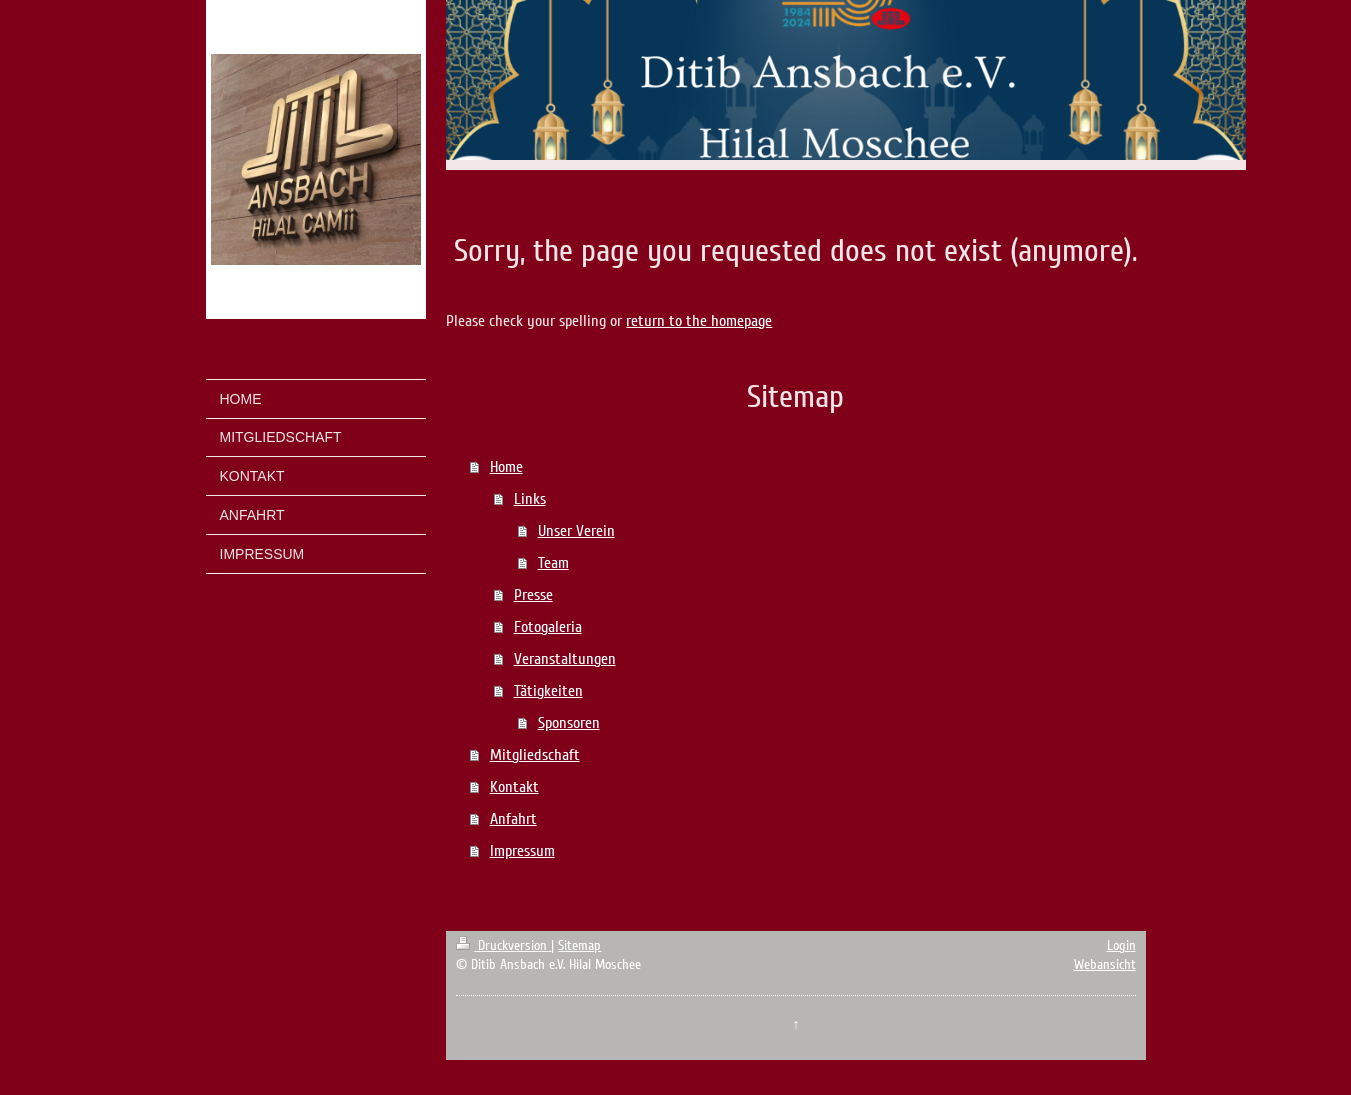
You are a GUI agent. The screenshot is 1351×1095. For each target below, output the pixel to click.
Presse (533, 595)
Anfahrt (513, 819)
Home (506, 467)
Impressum (522, 851)
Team (553, 563)
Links (530, 499)
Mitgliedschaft (535, 755)
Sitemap (579, 945)
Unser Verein (576, 531)
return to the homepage (699, 321)
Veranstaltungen (565, 659)
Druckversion (503, 945)
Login (1121, 945)
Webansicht (1105, 964)
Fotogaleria (548, 627)
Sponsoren (569, 723)
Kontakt (514, 787)
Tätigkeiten (548, 691)
